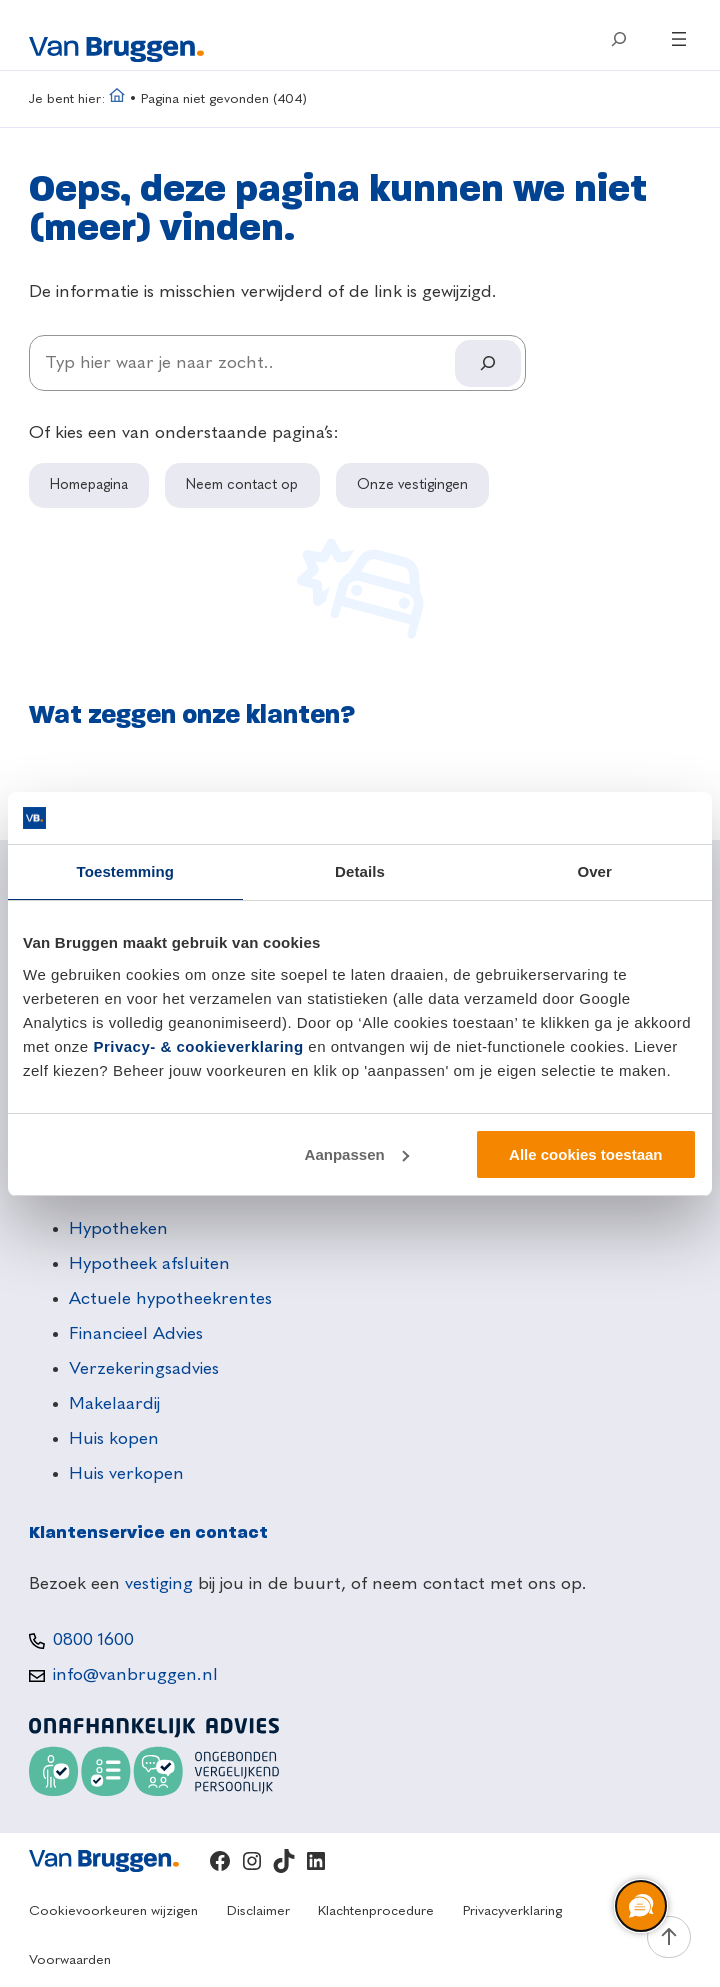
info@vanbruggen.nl (135, 1675)
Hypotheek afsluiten (149, 1264)
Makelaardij (114, 1404)
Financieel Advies (136, 1334)
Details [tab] (360, 871)
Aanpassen (357, 1154)
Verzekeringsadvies (144, 1369)
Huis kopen (114, 1439)
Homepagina (89, 485)
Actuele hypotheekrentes (170, 1299)
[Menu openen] (679, 39)
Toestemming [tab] (126, 871)
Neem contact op (242, 485)
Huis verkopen (126, 1474)
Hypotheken (118, 1229)
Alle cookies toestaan (585, 1154)
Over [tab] (594, 871)
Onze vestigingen (412, 485)
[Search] (488, 363)
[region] (640, 1907)
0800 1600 (93, 1640)
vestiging (159, 1584)
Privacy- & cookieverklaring (198, 1046)
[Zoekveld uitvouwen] (619, 39)
